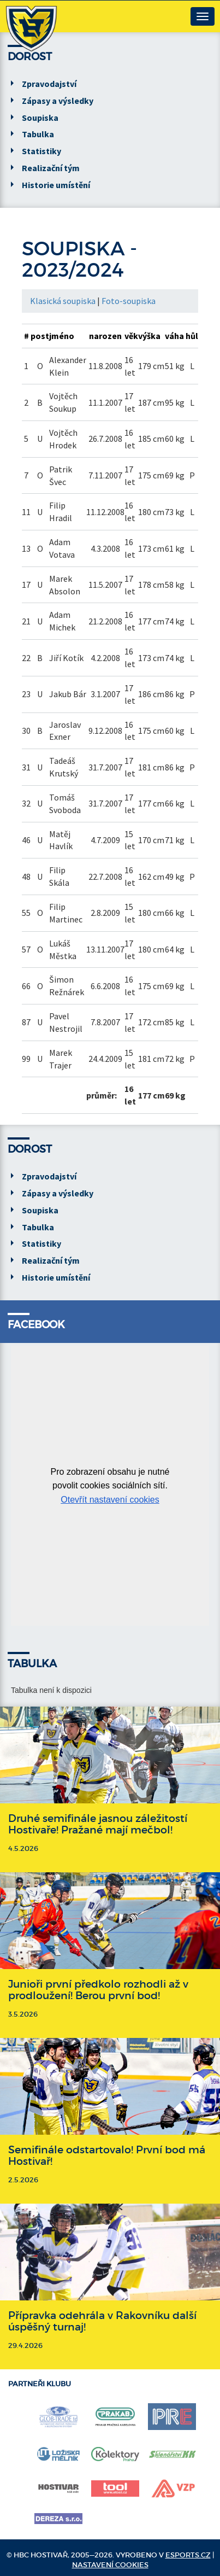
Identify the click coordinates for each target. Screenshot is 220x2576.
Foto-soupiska (129, 300)
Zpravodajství (49, 83)
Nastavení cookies (110, 2564)
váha (174, 335)
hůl (192, 335)
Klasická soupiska (63, 300)
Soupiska (40, 117)
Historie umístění (56, 184)
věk (131, 335)
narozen (105, 335)
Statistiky (41, 150)
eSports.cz (188, 2555)
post (40, 335)
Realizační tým (51, 167)
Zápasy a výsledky (57, 100)
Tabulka (38, 133)
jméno (61, 335)
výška (149, 335)
